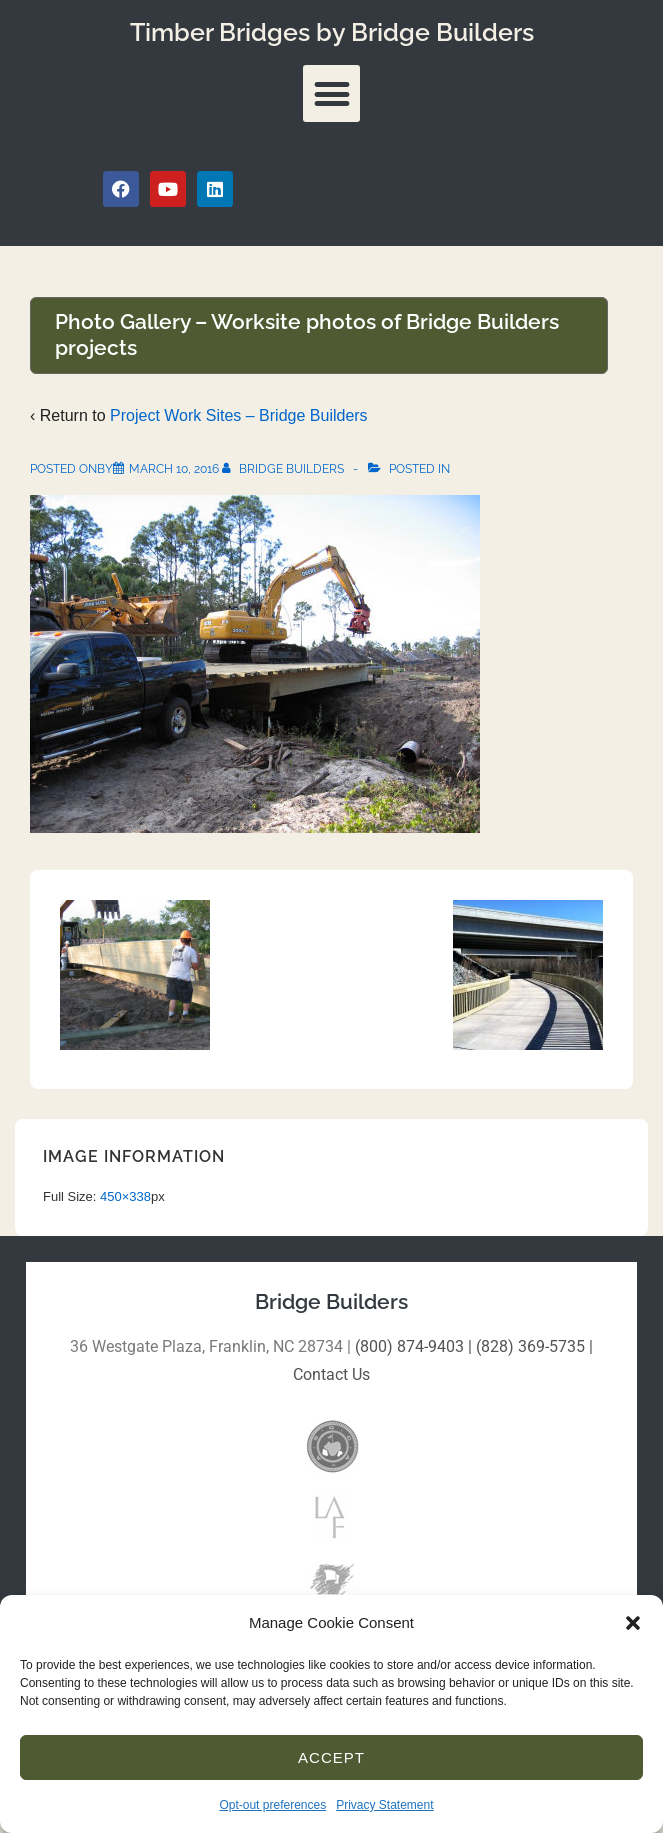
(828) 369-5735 (530, 1346)
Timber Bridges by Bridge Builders (332, 32)
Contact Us (331, 1374)
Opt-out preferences (272, 1805)
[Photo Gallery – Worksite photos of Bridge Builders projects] (174, 469)
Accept (331, 1757)
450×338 (125, 1196)
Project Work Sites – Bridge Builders (239, 415)
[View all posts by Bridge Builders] (284, 469)
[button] (633, 1623)
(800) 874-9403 (409, 1346)
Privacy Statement (384, 1805)
